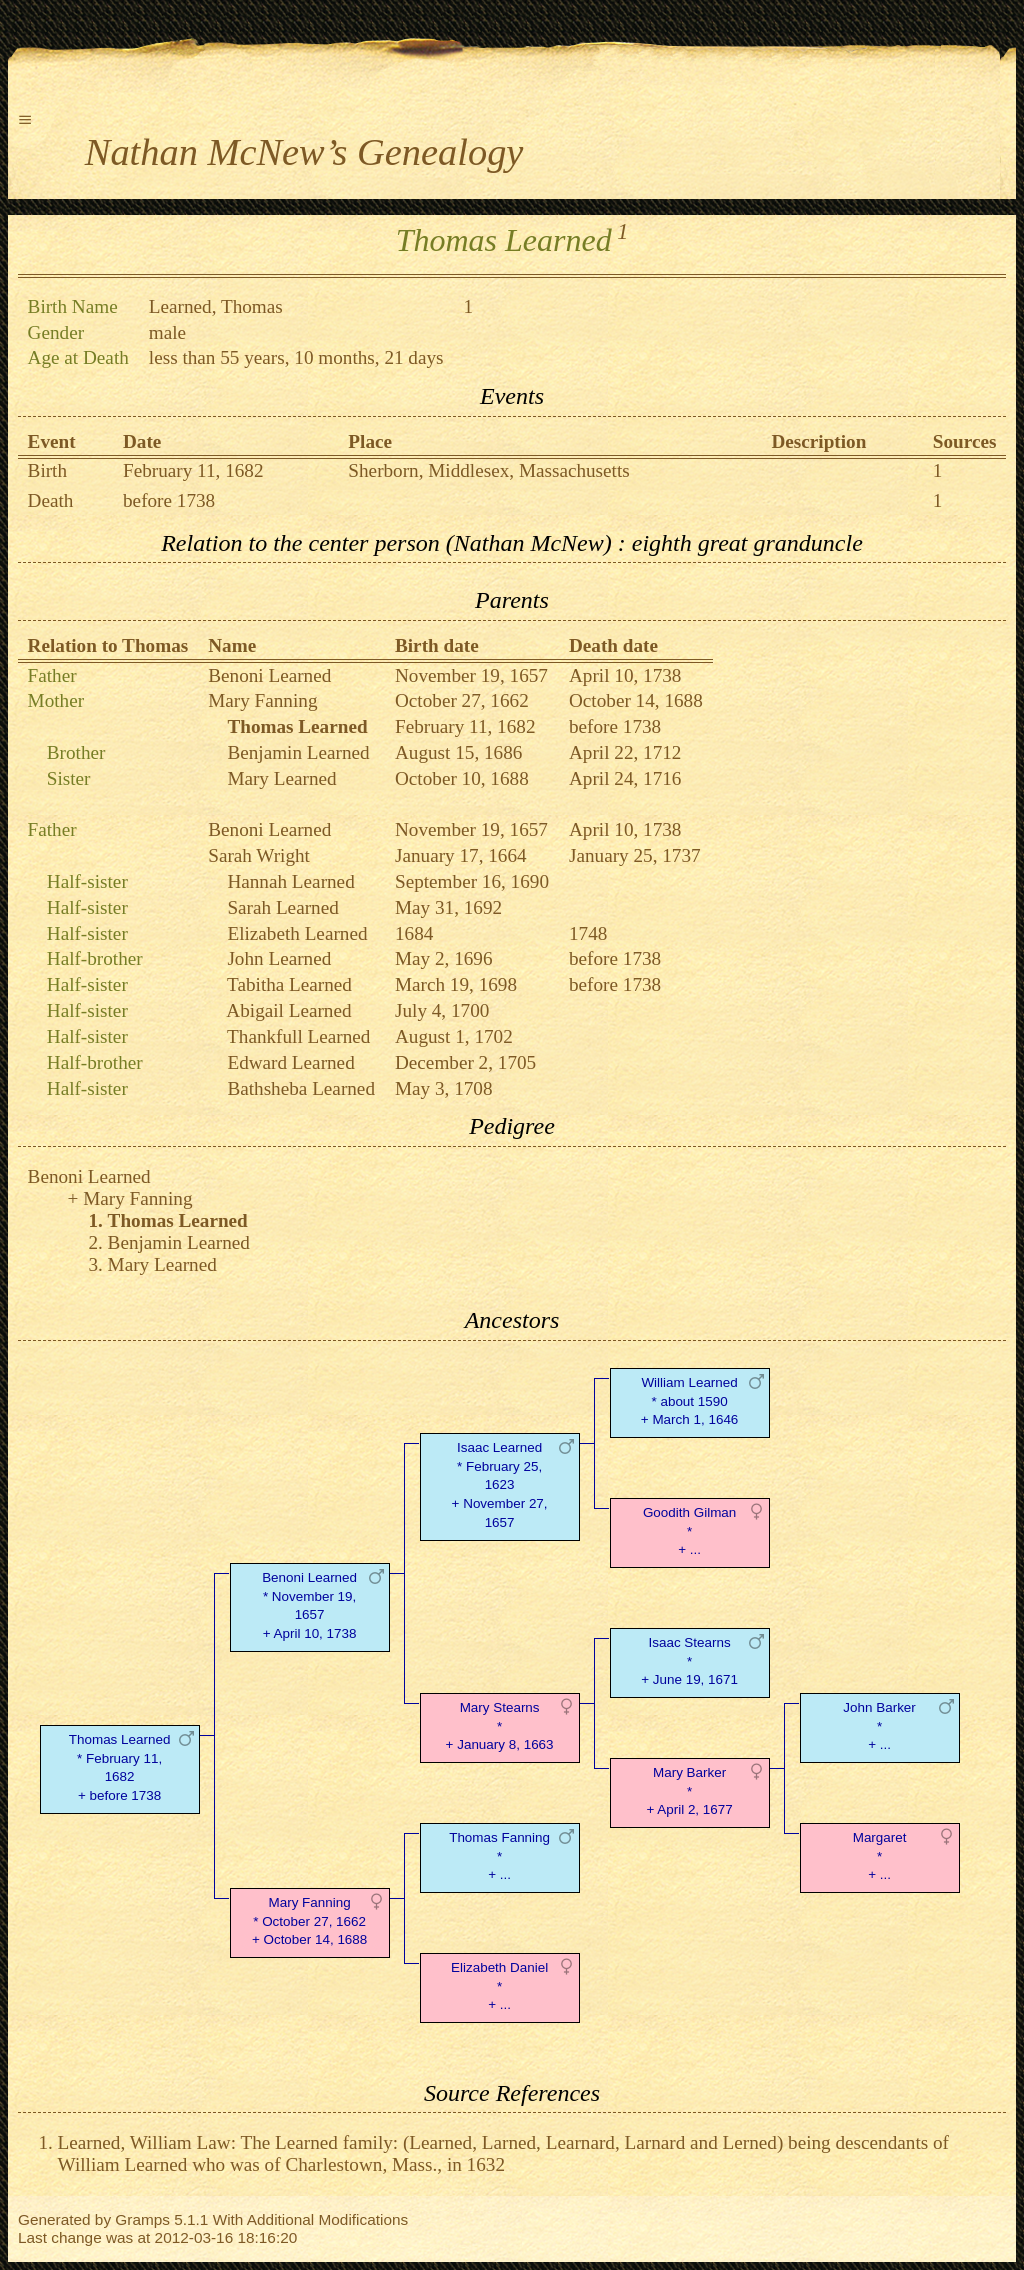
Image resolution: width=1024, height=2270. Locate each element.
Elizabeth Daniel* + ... (499, 1986)
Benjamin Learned (298, 752)
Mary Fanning (262, 700)
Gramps (142, 2219)
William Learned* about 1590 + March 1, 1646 (689, 1401)
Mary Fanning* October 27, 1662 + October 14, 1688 (309, 1921)
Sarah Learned (282, 907)
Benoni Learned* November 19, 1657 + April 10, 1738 (309, 1605)
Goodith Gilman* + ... (689, 1531)
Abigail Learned (288, 1010)
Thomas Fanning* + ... (499, 1856)
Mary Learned (281, 778)
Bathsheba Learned (301, 1088)
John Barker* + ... (879, 1726)
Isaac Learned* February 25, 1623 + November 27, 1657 (500, 1485)
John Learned (279, 958)
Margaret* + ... (880, 1856)
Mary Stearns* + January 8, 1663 (500, 1726)
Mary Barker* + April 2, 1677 (689, 1791)
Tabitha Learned (289, 984)
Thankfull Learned (298, 1036)
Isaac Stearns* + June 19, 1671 (689, 1661)
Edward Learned (290, 1062)
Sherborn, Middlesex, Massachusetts (488, 470)
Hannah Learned (290, 881)
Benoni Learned (269, 675)
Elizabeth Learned (297, 933)
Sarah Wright (259, 855)
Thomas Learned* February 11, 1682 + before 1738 (120, 1767)
